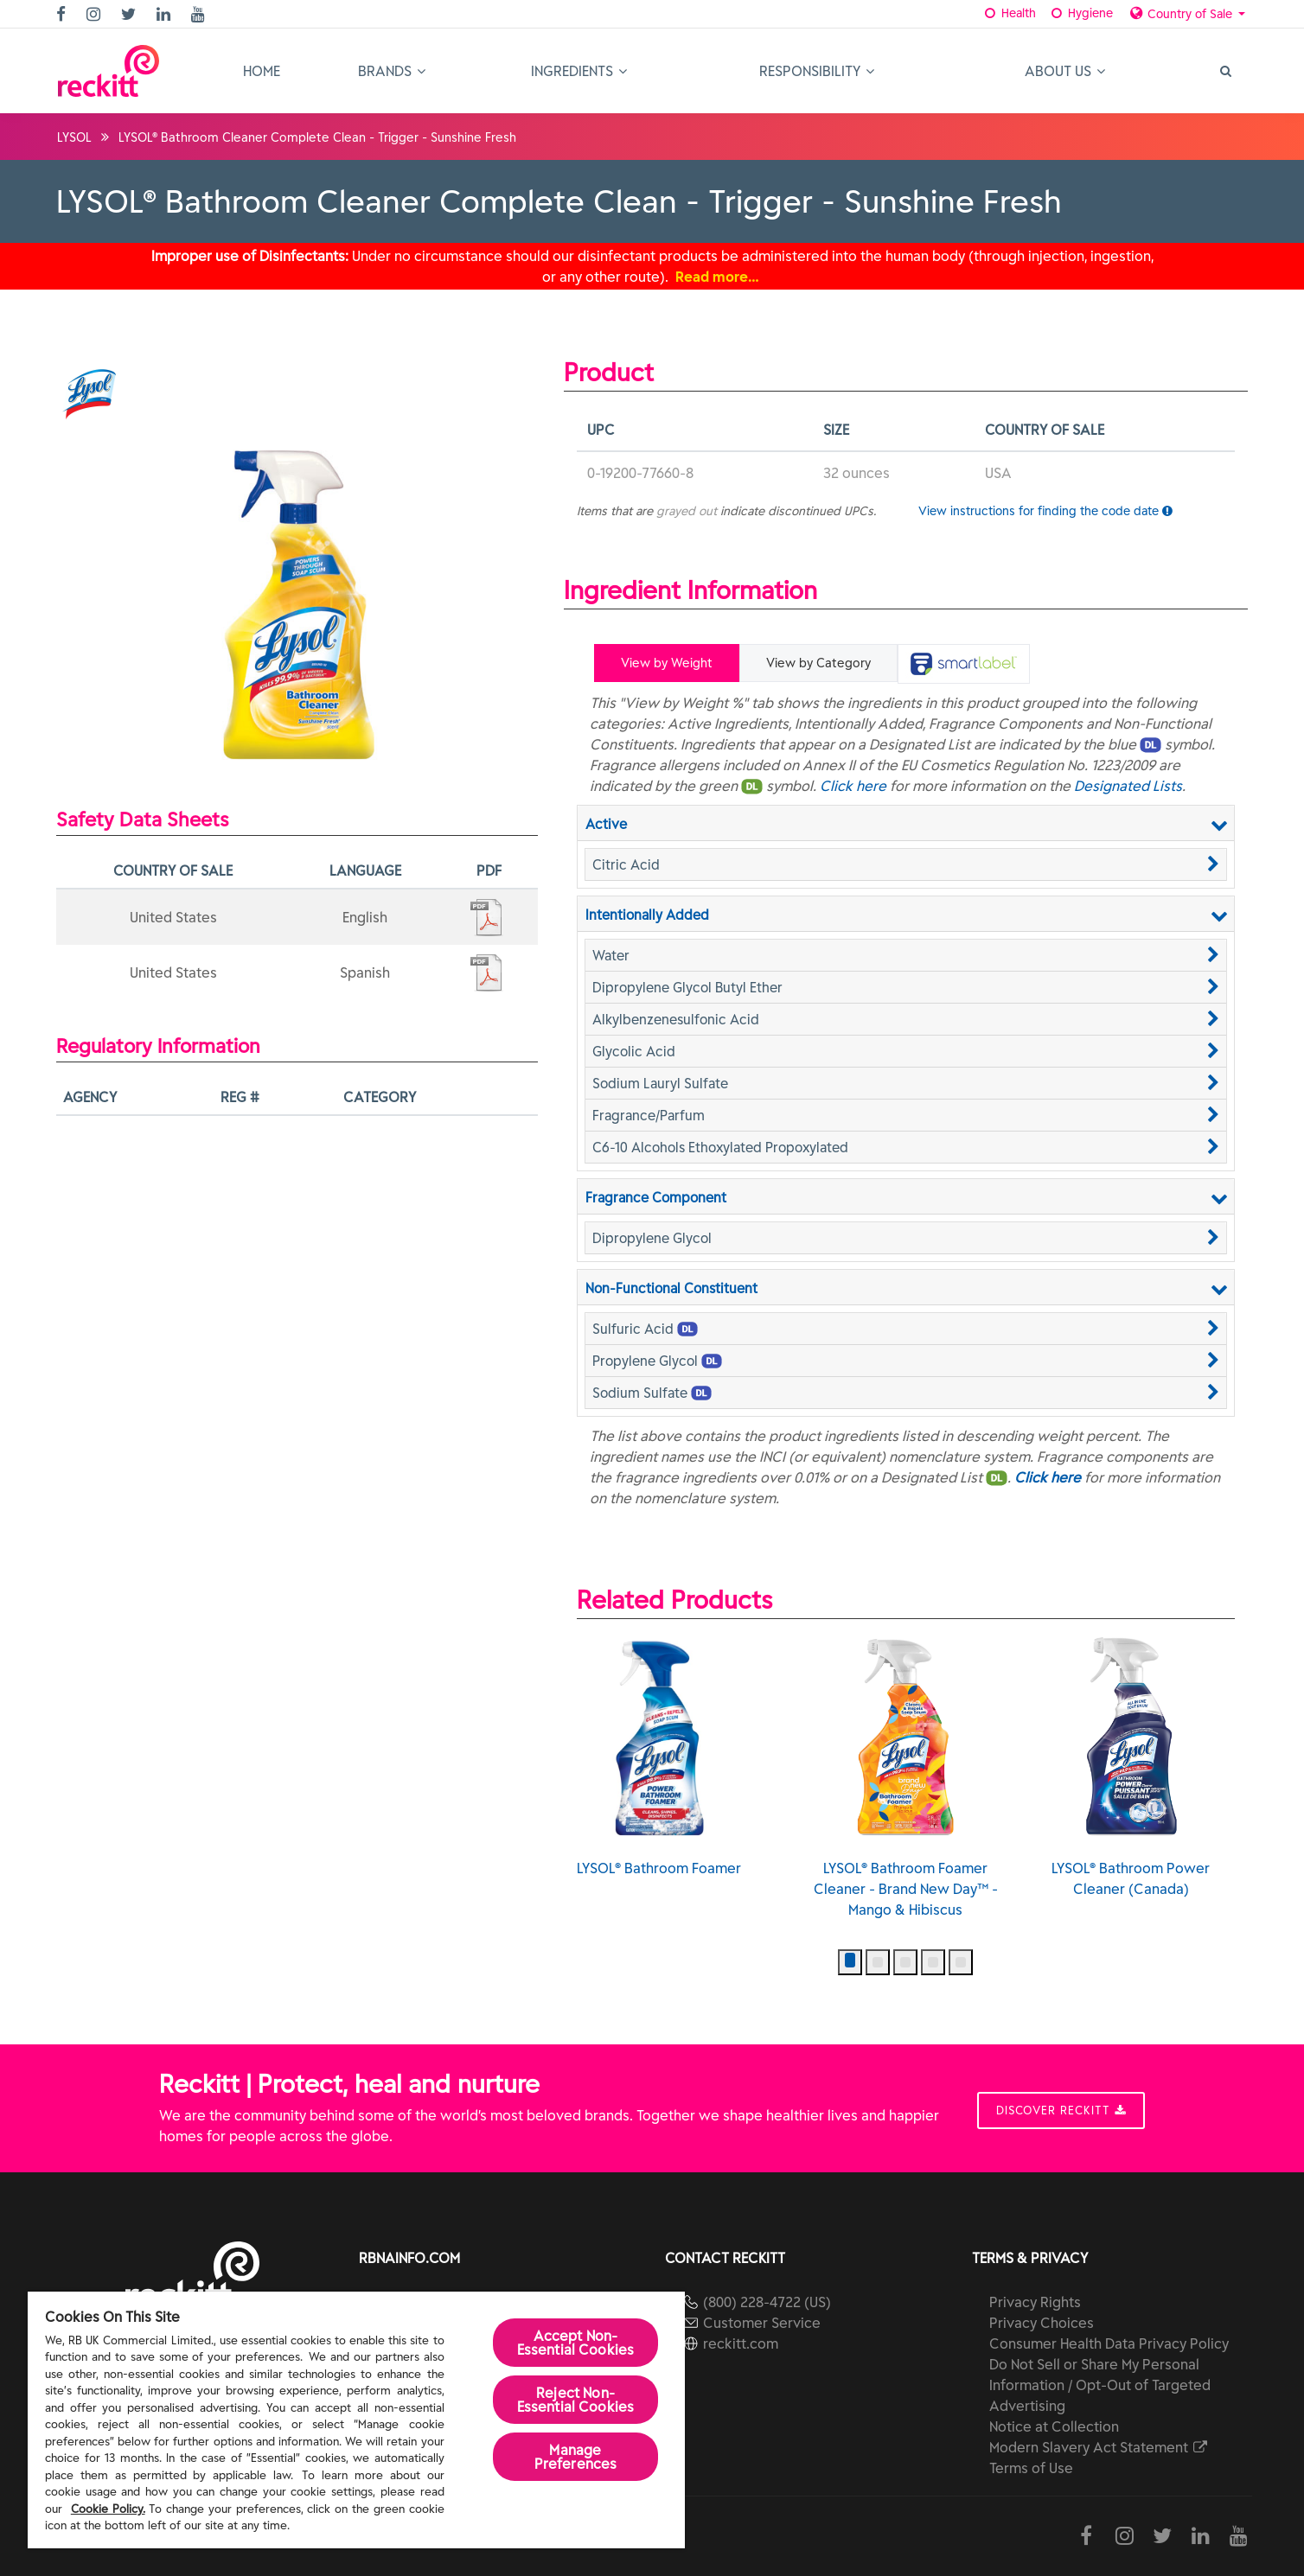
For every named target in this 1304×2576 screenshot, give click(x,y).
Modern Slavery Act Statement (1099, 2447)
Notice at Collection (1054, 2426)
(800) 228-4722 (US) (767, 2302)
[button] (905, 864)
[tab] (964, 664)
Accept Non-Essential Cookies (576, 2342)
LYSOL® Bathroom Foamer (659, 1756)
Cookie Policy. (108, 2509)
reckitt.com (740, 2343)
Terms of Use (1031, 2468)
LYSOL (74, 137)
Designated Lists (1128, 785)
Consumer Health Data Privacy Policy (1109, 2343)
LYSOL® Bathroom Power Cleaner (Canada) (1131, 1766)
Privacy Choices (1041, 2322)
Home (261, 71)
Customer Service (762, 2322)
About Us (1065, 71)
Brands (391, 71)
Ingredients (579, 71)
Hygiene (1080, 13)
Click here (853, 785)
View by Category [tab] (818, 663)
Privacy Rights (1035, 2302)
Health (1009, 13)
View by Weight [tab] (667, 663)
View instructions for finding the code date (1045, 511)
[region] (356, 2420)
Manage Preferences (575, 2456)
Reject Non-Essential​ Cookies (576, 2399)
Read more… (717, 276)
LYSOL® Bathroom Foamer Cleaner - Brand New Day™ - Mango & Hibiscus (906, 1777)
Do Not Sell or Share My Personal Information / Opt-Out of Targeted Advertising (1100, 2385)
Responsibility (816, 71)
